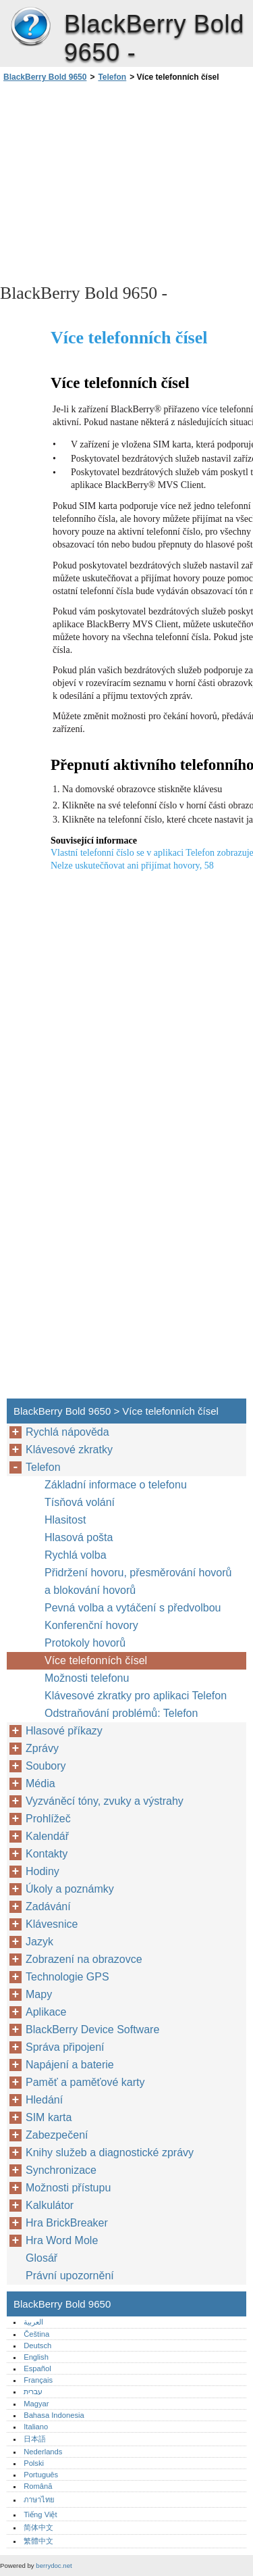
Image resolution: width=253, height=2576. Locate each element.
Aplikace (46, 2012)
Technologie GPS (67, 1977)
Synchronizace (61, 2170)
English (36, 2357)
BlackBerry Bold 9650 (30, 27)
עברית (33, 2391)
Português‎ (41, 2475)
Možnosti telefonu (87, 1678)
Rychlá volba (76, 1555)
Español (37, 2368)
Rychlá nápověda (67, 1432)
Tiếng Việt (40, 2514)
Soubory (46, 1766)
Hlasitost (65, 1520)
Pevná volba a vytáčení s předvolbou (133, 1607)
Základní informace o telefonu (116, 1484)
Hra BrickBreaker (67, 2223)
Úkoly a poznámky (70, 1889)
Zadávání (48, 1906)
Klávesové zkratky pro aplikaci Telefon (136, 1695)
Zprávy (42, 1748)
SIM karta (49, 2117)
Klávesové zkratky (69, 1449)
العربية (33, 2322)
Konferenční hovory (91, 1625)
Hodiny (42, 1871)
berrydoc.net (54, 2565)
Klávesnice (52, 1924)
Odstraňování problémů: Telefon (121, 1713)
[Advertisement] (126, 181)
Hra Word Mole (62, 2240)
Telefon (112, 77)
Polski (34, 2463)
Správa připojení (65, 2047)
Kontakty (46, 1854)
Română (38, 2486)
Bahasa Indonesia (54, 2415)
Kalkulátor (50, 2205)
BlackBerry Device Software (92, 2029)
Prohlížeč (48, 1818)
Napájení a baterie (70, 2064)
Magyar (36, 2404)
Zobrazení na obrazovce (84, 1959)
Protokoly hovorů (85, 1643)
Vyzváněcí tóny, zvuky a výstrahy (105, 1801)
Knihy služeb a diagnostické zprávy (110, 2152)
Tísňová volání (80, 1502)
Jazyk (39, 1941)
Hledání (44, 2100)
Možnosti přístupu (68, 2187)
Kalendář (47, 1836)
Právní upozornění (70, 2275)
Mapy (39, 1994)
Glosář (41, 2258)
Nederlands (43, 2452)
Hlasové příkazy (64, 1730)
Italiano (36, 2427)
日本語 (35, 2439)
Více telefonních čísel (96, 1660)
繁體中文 (38, 2541)
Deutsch (37, 2345)
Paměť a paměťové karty (85, 2082)
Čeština (36, 2334)
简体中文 (38, 2527)
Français (38, 2380)
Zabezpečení (57, 2135)
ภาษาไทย (39, 2500)
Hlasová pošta (79, 1537)
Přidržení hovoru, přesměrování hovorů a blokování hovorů (138, 1581)
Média (40, 1783)
